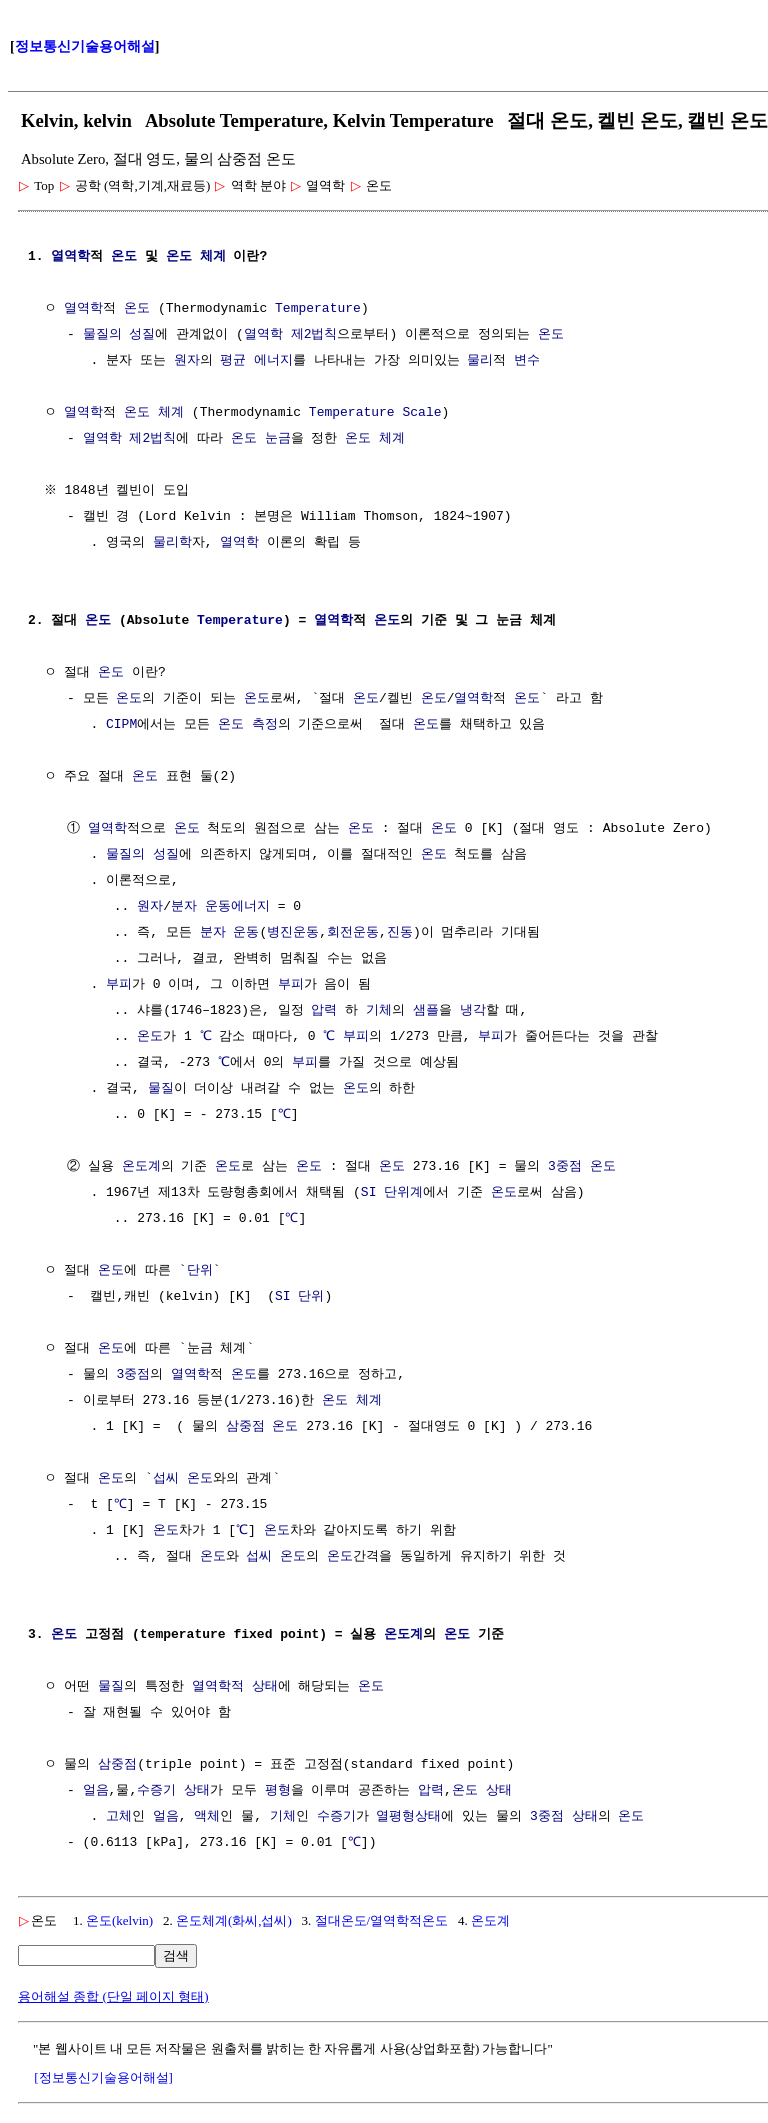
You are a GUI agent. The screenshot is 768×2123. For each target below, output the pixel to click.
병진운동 (293, 933)
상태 (197, 1791)
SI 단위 (299, 1297)
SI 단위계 (392, 1193)
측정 (265, 725)
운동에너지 (237, 907)
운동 (246, 933)
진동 (400, 933)
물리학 (172, 543)
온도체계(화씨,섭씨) (234, 1920)
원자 (187, 361)
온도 (124, 257)
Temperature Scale (375, 413)
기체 (379, 1011)
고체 (119, 1817)
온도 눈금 (261, 439)
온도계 (141, 1167)
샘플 (426, 1011)
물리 (480, 361)
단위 (200, 1271)
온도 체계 (196, 257)
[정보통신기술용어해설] (103, 2077)
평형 (278, 1791)
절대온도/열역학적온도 (382, 1920)
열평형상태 (408, 1817)
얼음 (96, 1791)
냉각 (473, 1011)
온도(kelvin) (119, 1920)
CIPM (121, 725)
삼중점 (245, 1427)
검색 (176, 1955)
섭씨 (166, 1479)
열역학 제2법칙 (291, 335)
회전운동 (353, 933)
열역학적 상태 (235, 1687)
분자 (184, 907)
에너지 (273, 361)
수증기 (156, 1791)
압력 (324, 1011)
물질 (161, 1089)
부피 (119, 985)
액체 (207, 1817)
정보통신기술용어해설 (85, 46)
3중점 (565, 1167)
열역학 (70, 257)
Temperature (318, 309)
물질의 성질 (119, 335)
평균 (233, 361)
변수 (527, 361)
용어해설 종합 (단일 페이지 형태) (113, 1996)
